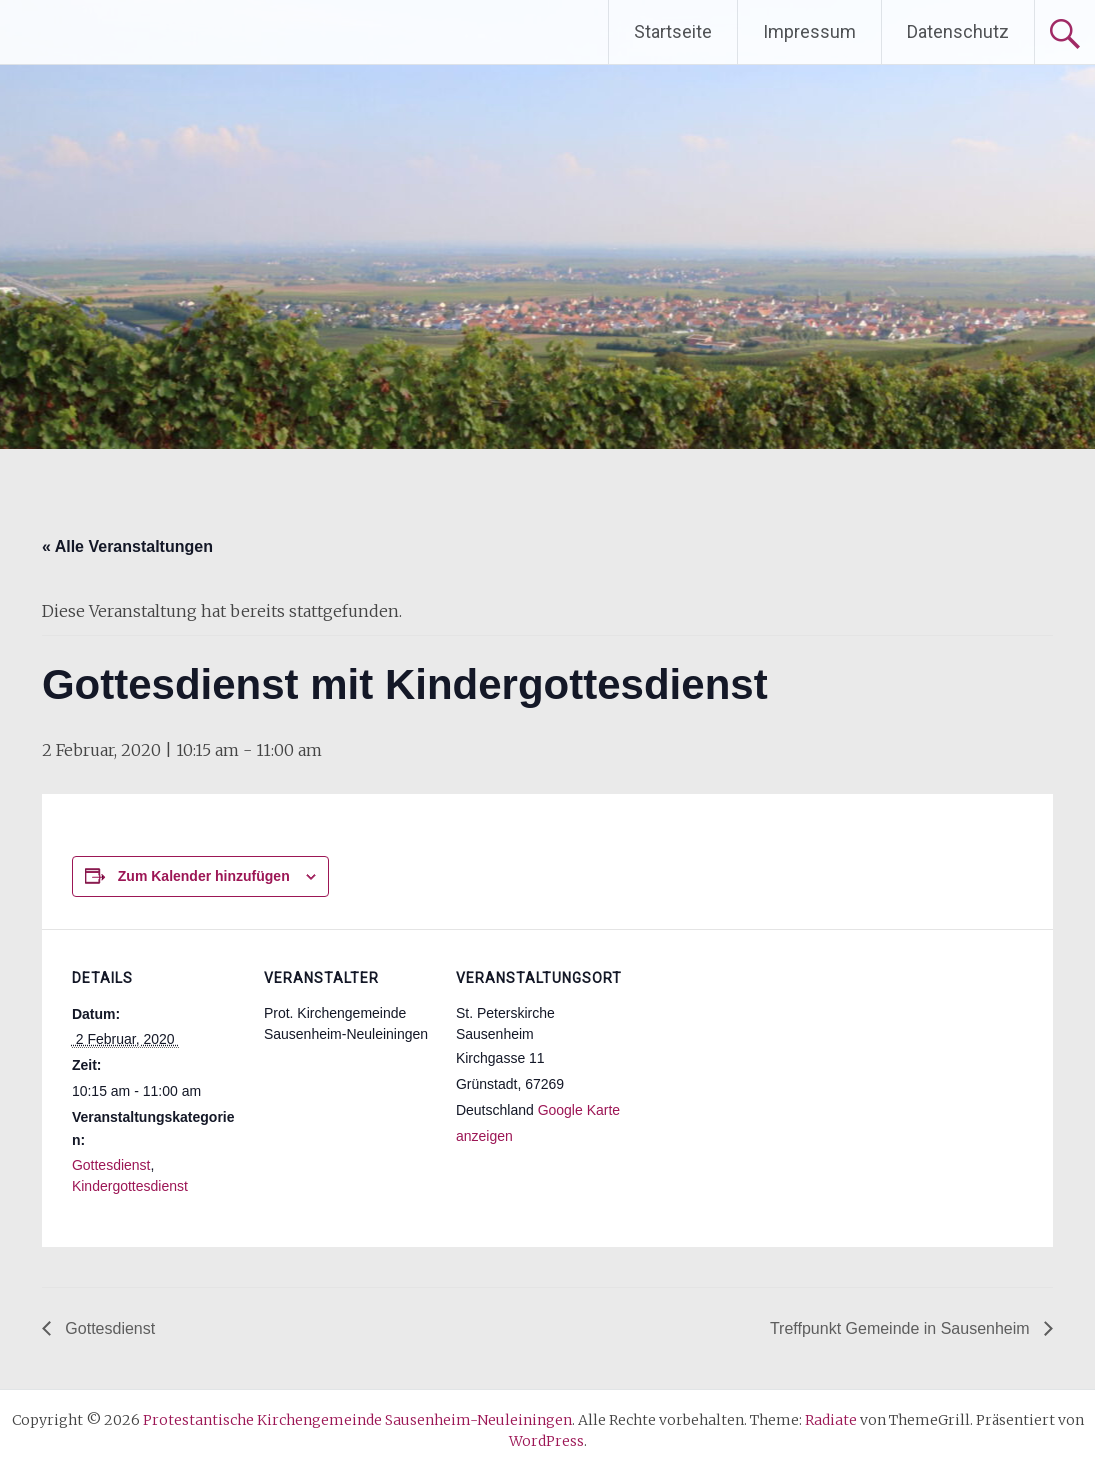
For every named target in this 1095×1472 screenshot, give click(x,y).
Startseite (673, 31)
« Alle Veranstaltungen (127, 546)
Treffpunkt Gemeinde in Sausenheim (902, 1328)
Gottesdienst (111, 1165)
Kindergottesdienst (130, 1186)
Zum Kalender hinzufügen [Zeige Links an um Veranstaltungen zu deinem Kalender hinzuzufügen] (204, 876)
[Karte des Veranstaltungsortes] (753, 1066)
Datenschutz (958, 31)
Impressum (809, 31)
